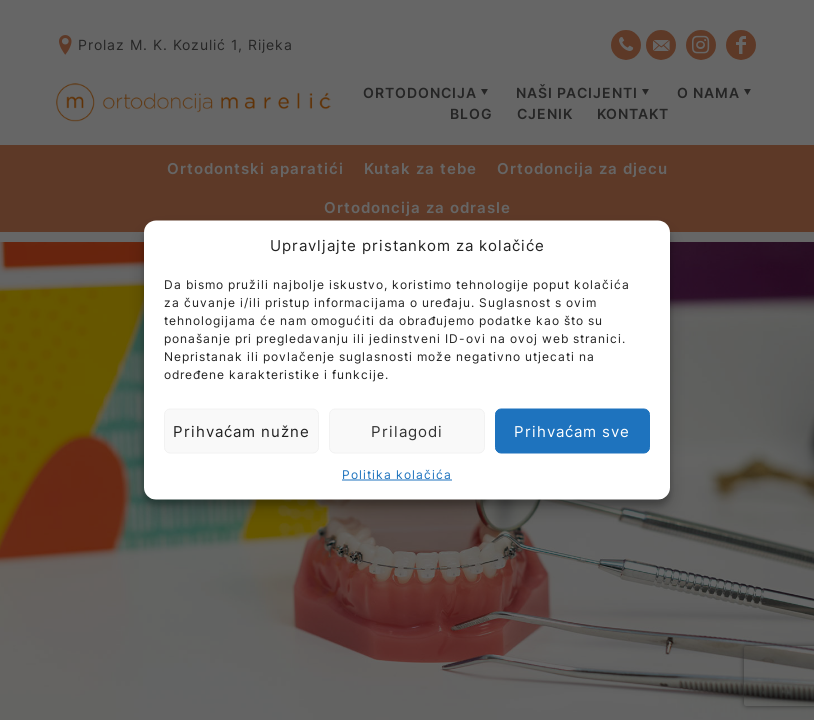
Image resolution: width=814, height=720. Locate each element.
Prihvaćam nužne (241, 430)
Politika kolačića (397, 474)
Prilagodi (407, 430)
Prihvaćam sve (572, 430)
